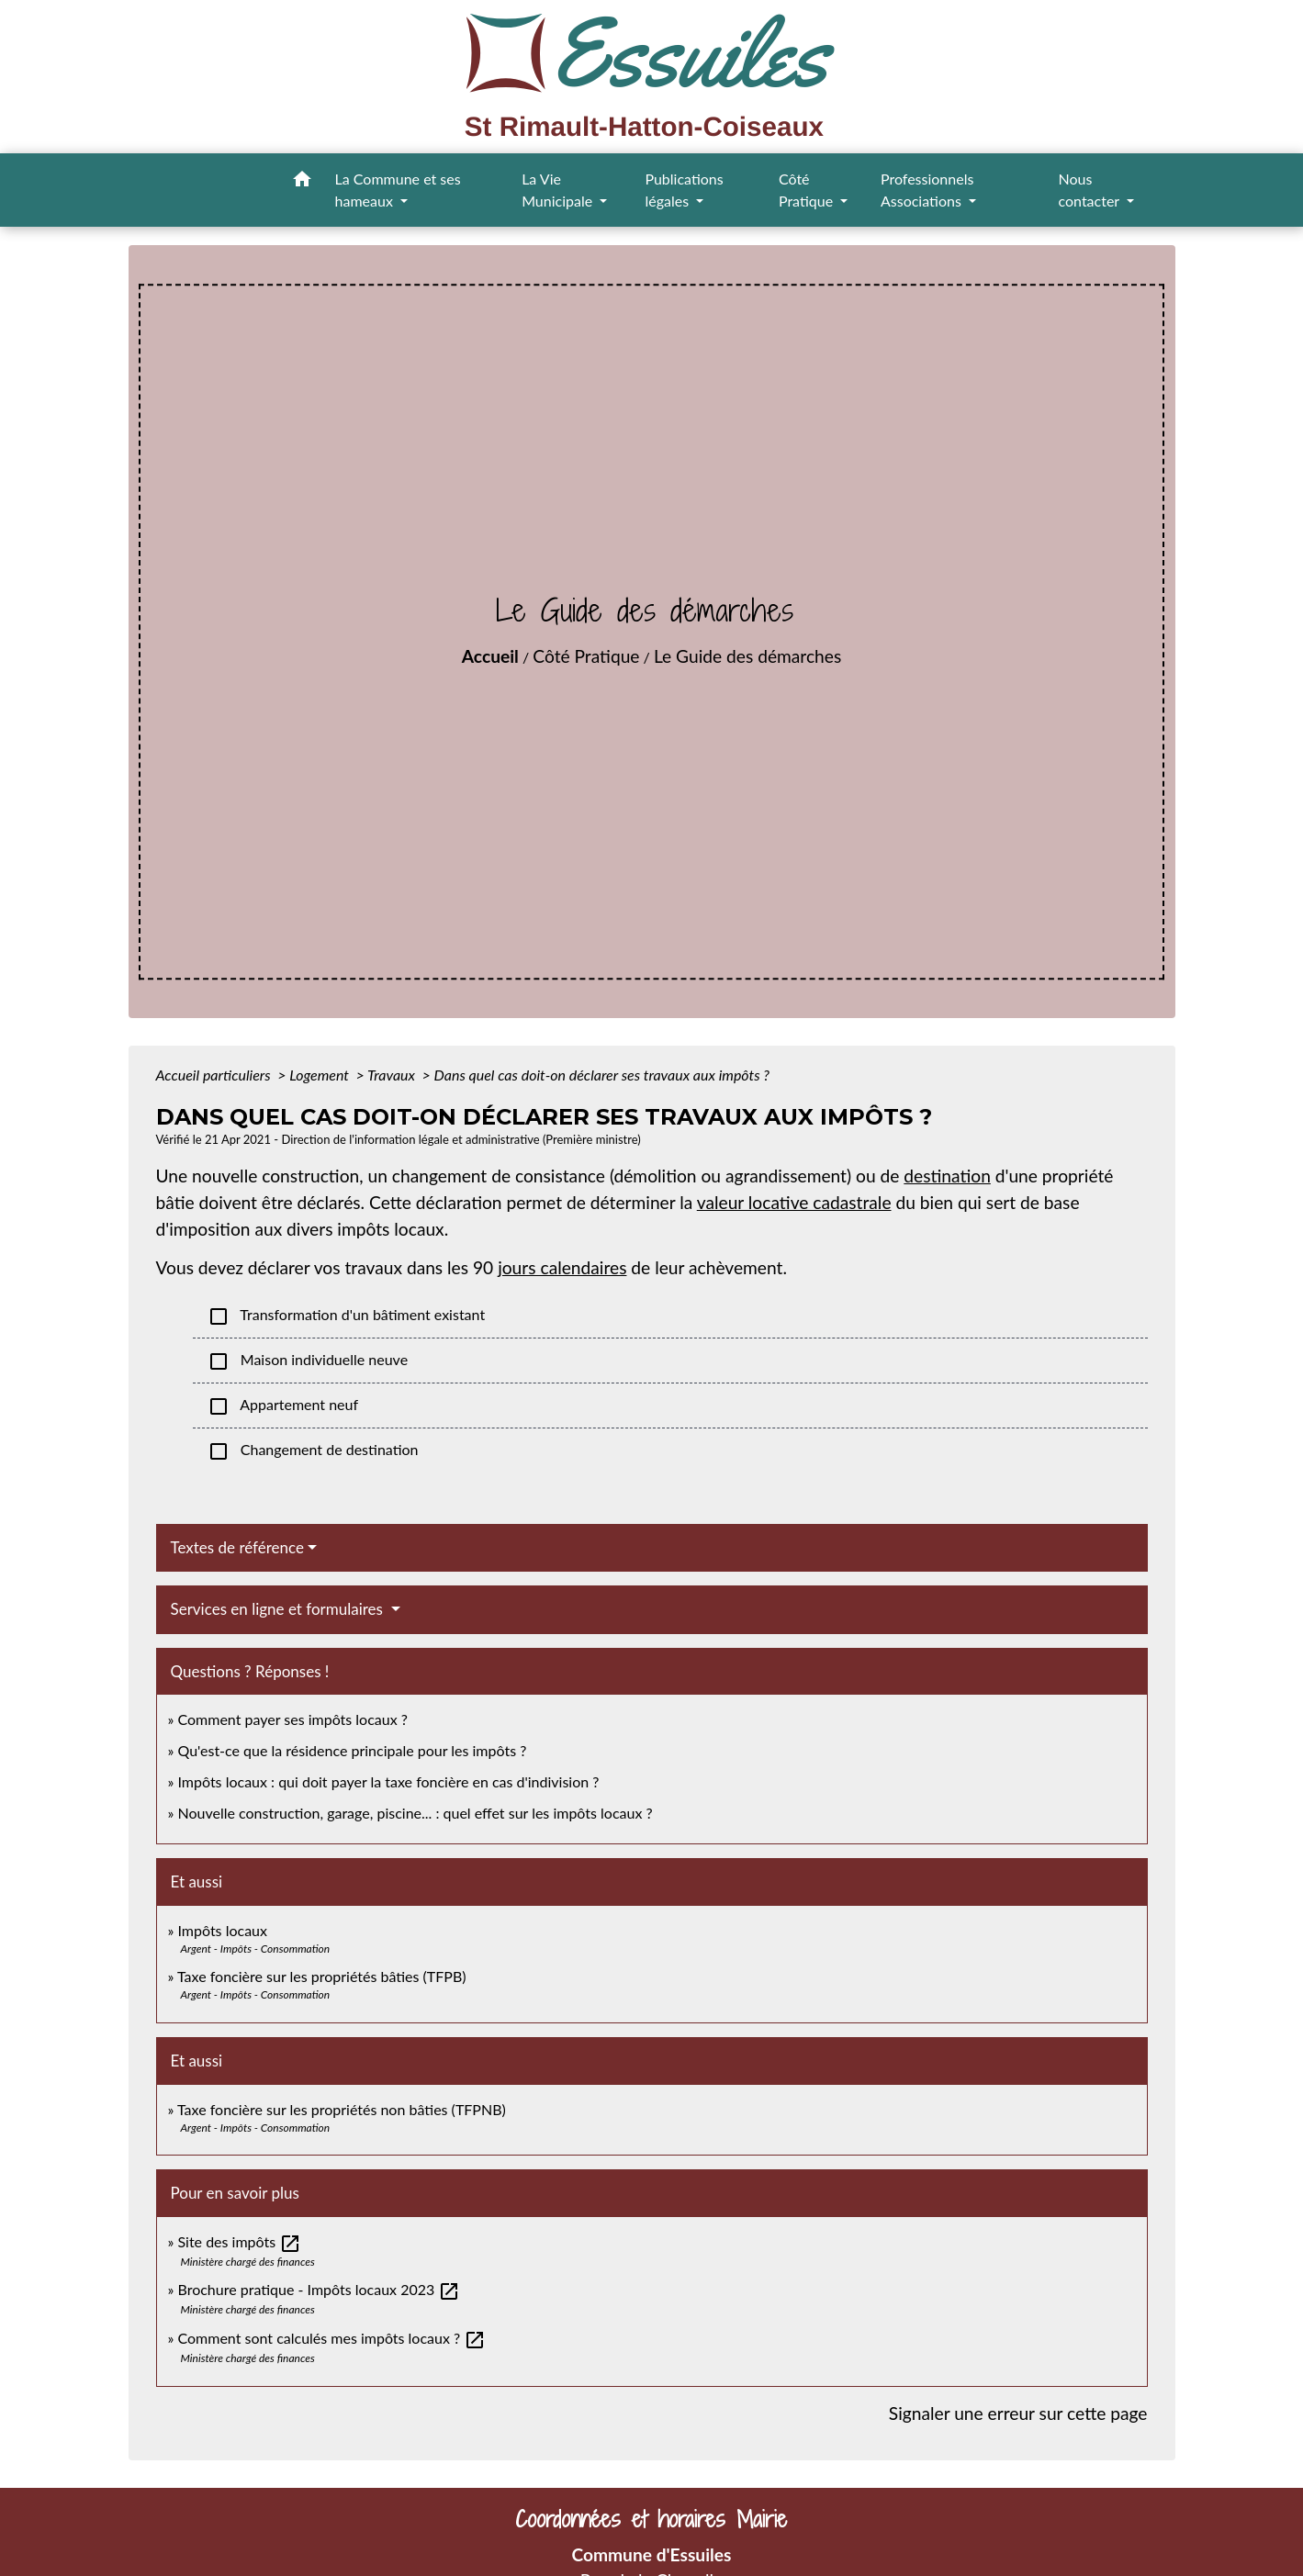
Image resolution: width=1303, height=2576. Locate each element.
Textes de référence (238, 1547)
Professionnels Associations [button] (927, 189)
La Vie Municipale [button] (559, 189)
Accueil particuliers (215, 1074)
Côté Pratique (586, 655)
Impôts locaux (222, 1930)
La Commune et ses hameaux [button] (398, 189)
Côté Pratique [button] (808, 189)
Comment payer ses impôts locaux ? (292, 1719)
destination (947, 1175)
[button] (302, 182)
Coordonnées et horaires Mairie (651, 2519)
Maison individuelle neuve (308, 1361)
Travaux (393, 1074)
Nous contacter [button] (1091, 189)
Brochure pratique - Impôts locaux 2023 (318, 2289)
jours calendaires (562, 1267)
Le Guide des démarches (747, 655)
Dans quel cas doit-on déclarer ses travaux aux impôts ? (602, 1074)
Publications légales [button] (684, 189)
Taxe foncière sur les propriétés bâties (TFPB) (321, 1976)
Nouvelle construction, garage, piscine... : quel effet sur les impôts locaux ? (414, 1812)
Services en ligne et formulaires (279, 1608)
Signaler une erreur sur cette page (1018, 2413)
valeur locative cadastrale (794, 1202)
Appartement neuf (283, 1406)
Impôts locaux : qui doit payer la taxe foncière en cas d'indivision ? (388, 1781)
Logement (321, 1074)
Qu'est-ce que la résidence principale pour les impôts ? (351, 1750)
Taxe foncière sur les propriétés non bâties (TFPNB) (341, 2109)
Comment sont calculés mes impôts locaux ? (331, 2337)
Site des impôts (239, 2241)
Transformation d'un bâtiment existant (347, 1316)
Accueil (490, 655)
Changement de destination (313, 1451)
